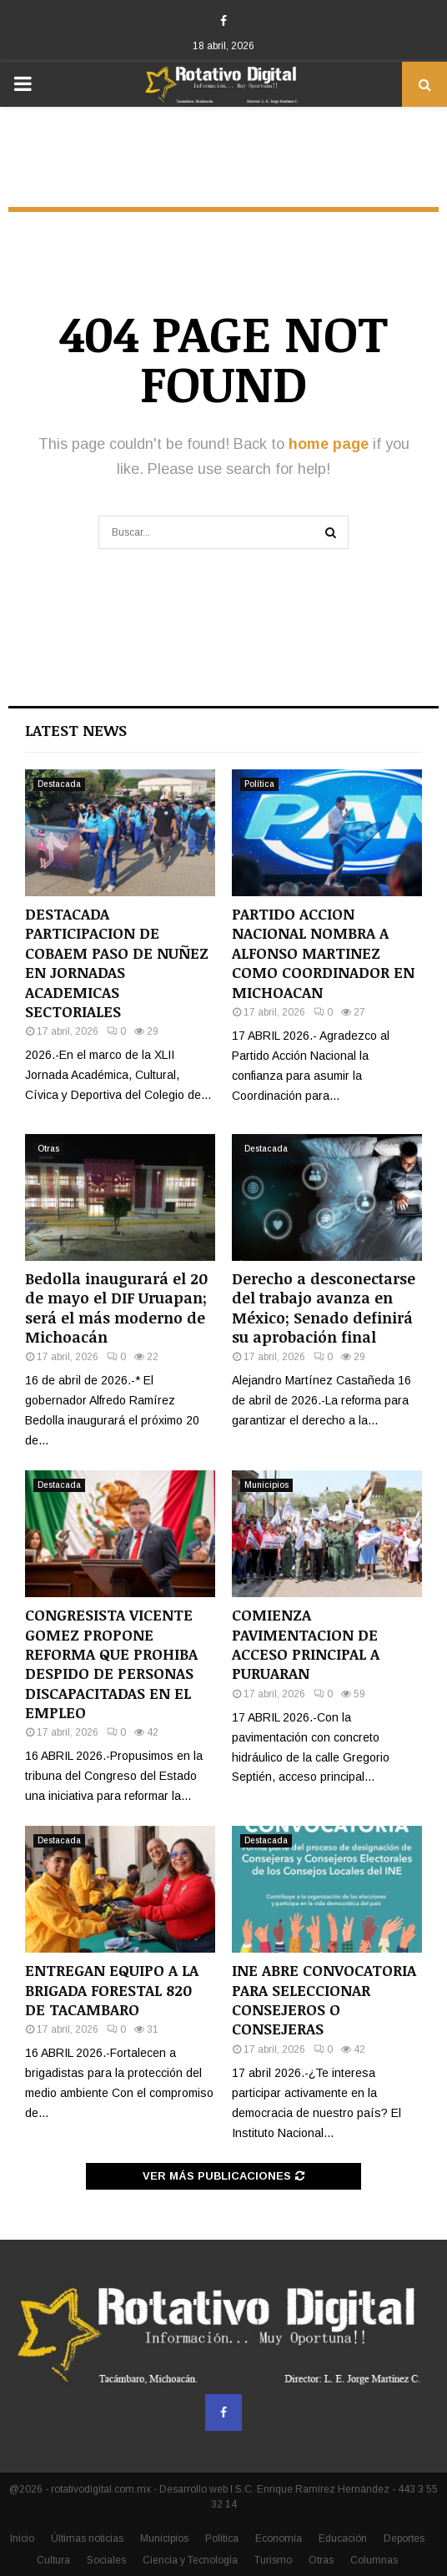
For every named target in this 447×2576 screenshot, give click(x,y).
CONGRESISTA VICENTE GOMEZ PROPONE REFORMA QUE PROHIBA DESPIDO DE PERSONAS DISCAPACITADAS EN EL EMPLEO (111, 1663)
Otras (48, 1148)
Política (259, 784)
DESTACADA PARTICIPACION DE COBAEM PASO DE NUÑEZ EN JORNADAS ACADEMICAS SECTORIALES (116, 962)
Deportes (404, 2538)
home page (329, 444)
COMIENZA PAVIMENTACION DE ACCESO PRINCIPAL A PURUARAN (305, 1644)
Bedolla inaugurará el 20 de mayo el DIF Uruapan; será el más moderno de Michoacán (116, 1307)
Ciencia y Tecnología (190, 2560)
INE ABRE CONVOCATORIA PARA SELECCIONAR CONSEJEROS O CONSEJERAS (324, 1999)
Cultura (53, 2560)
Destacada (59, 784)
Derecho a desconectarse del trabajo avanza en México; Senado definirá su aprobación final (323, 1307)
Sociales (106, 2560)
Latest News (76, 730)
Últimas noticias (87, 2538)
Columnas (374, 2560)
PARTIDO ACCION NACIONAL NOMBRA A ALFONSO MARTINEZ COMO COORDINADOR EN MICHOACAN (323, 953)
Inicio (22, 2538)
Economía (278, 2538)
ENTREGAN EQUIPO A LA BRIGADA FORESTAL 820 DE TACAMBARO (111, 1989)
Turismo (273, 2560)
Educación (343, 2538)
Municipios (266, 1485)
